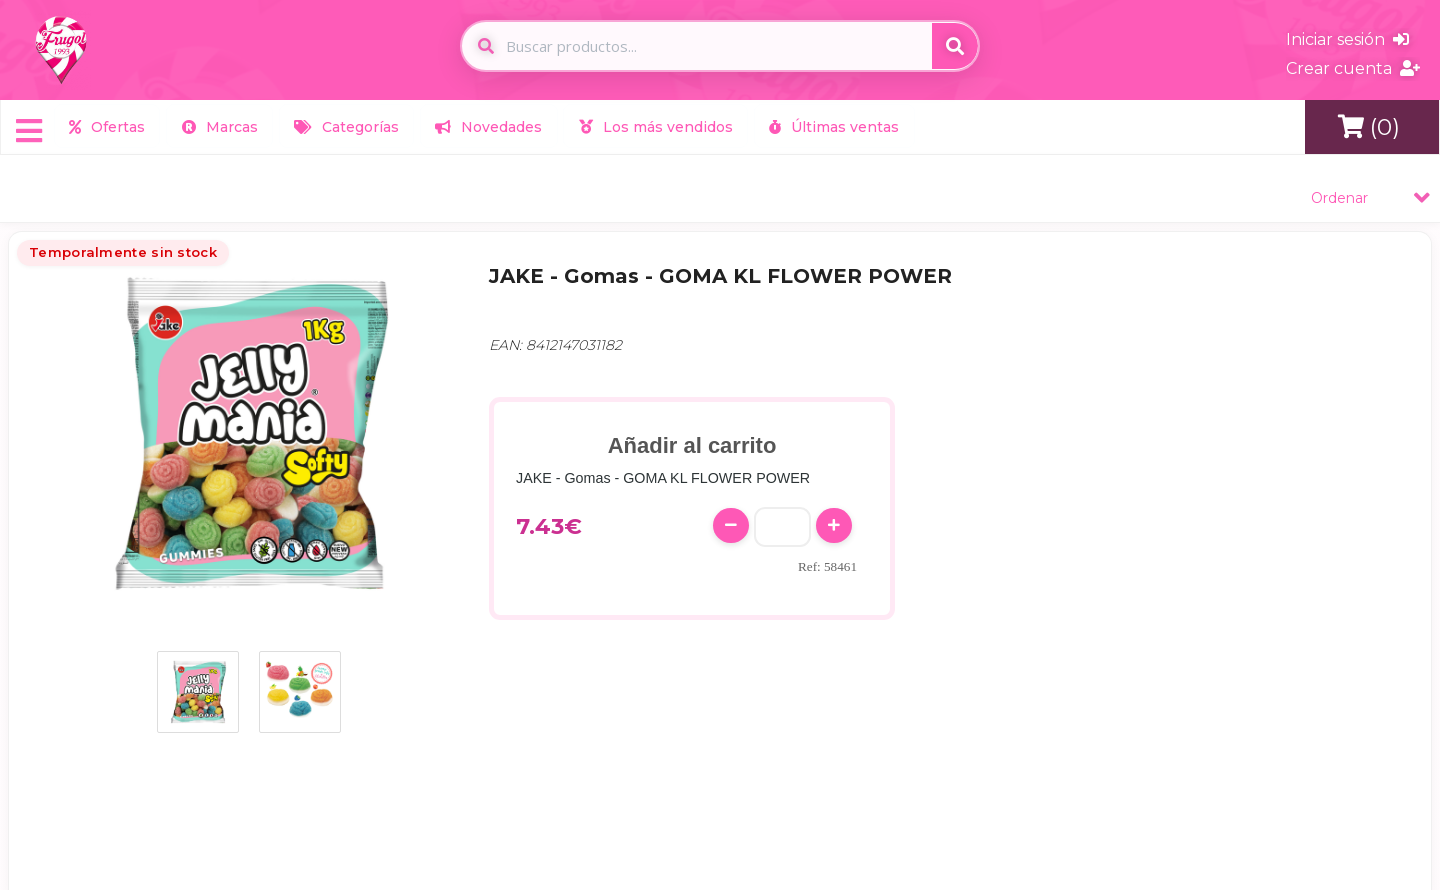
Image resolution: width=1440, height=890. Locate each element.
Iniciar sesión (1347, 39)
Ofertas (107, 126)
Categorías (344, 126)
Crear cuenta (1353, 68)
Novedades (486, 126)
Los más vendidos (652, 126)
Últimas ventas (830, 126)
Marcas (218, 126)
